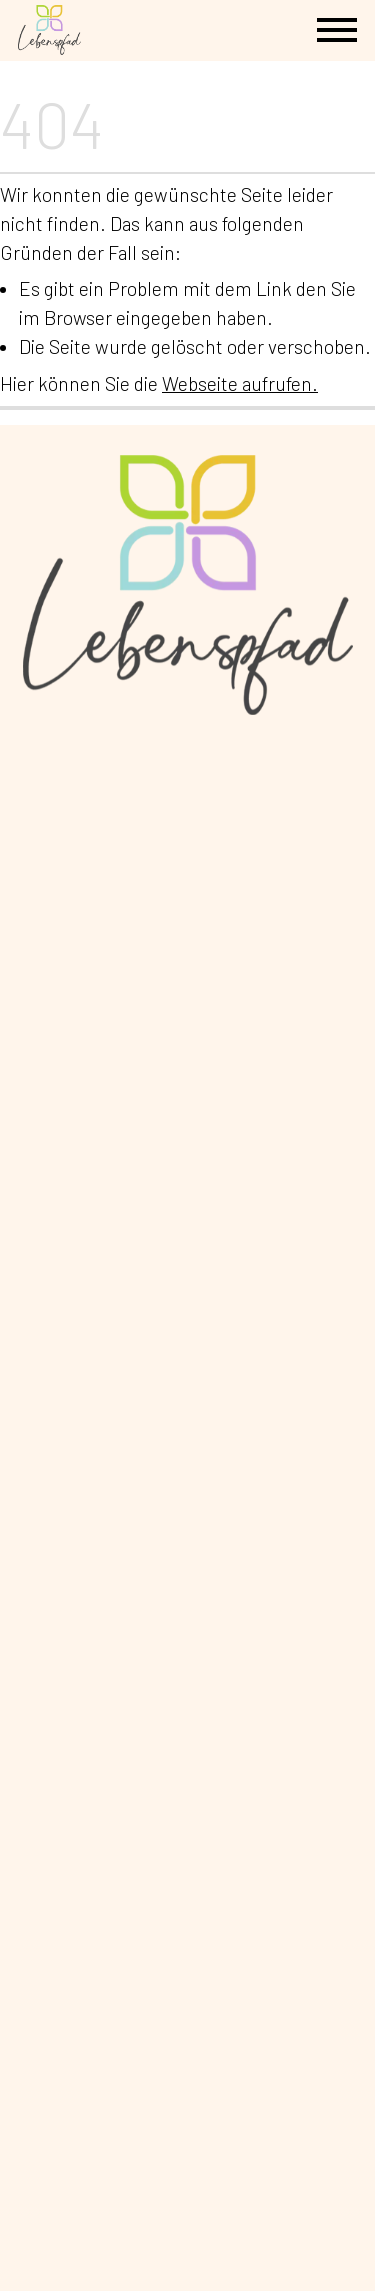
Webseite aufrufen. (240, 383)
